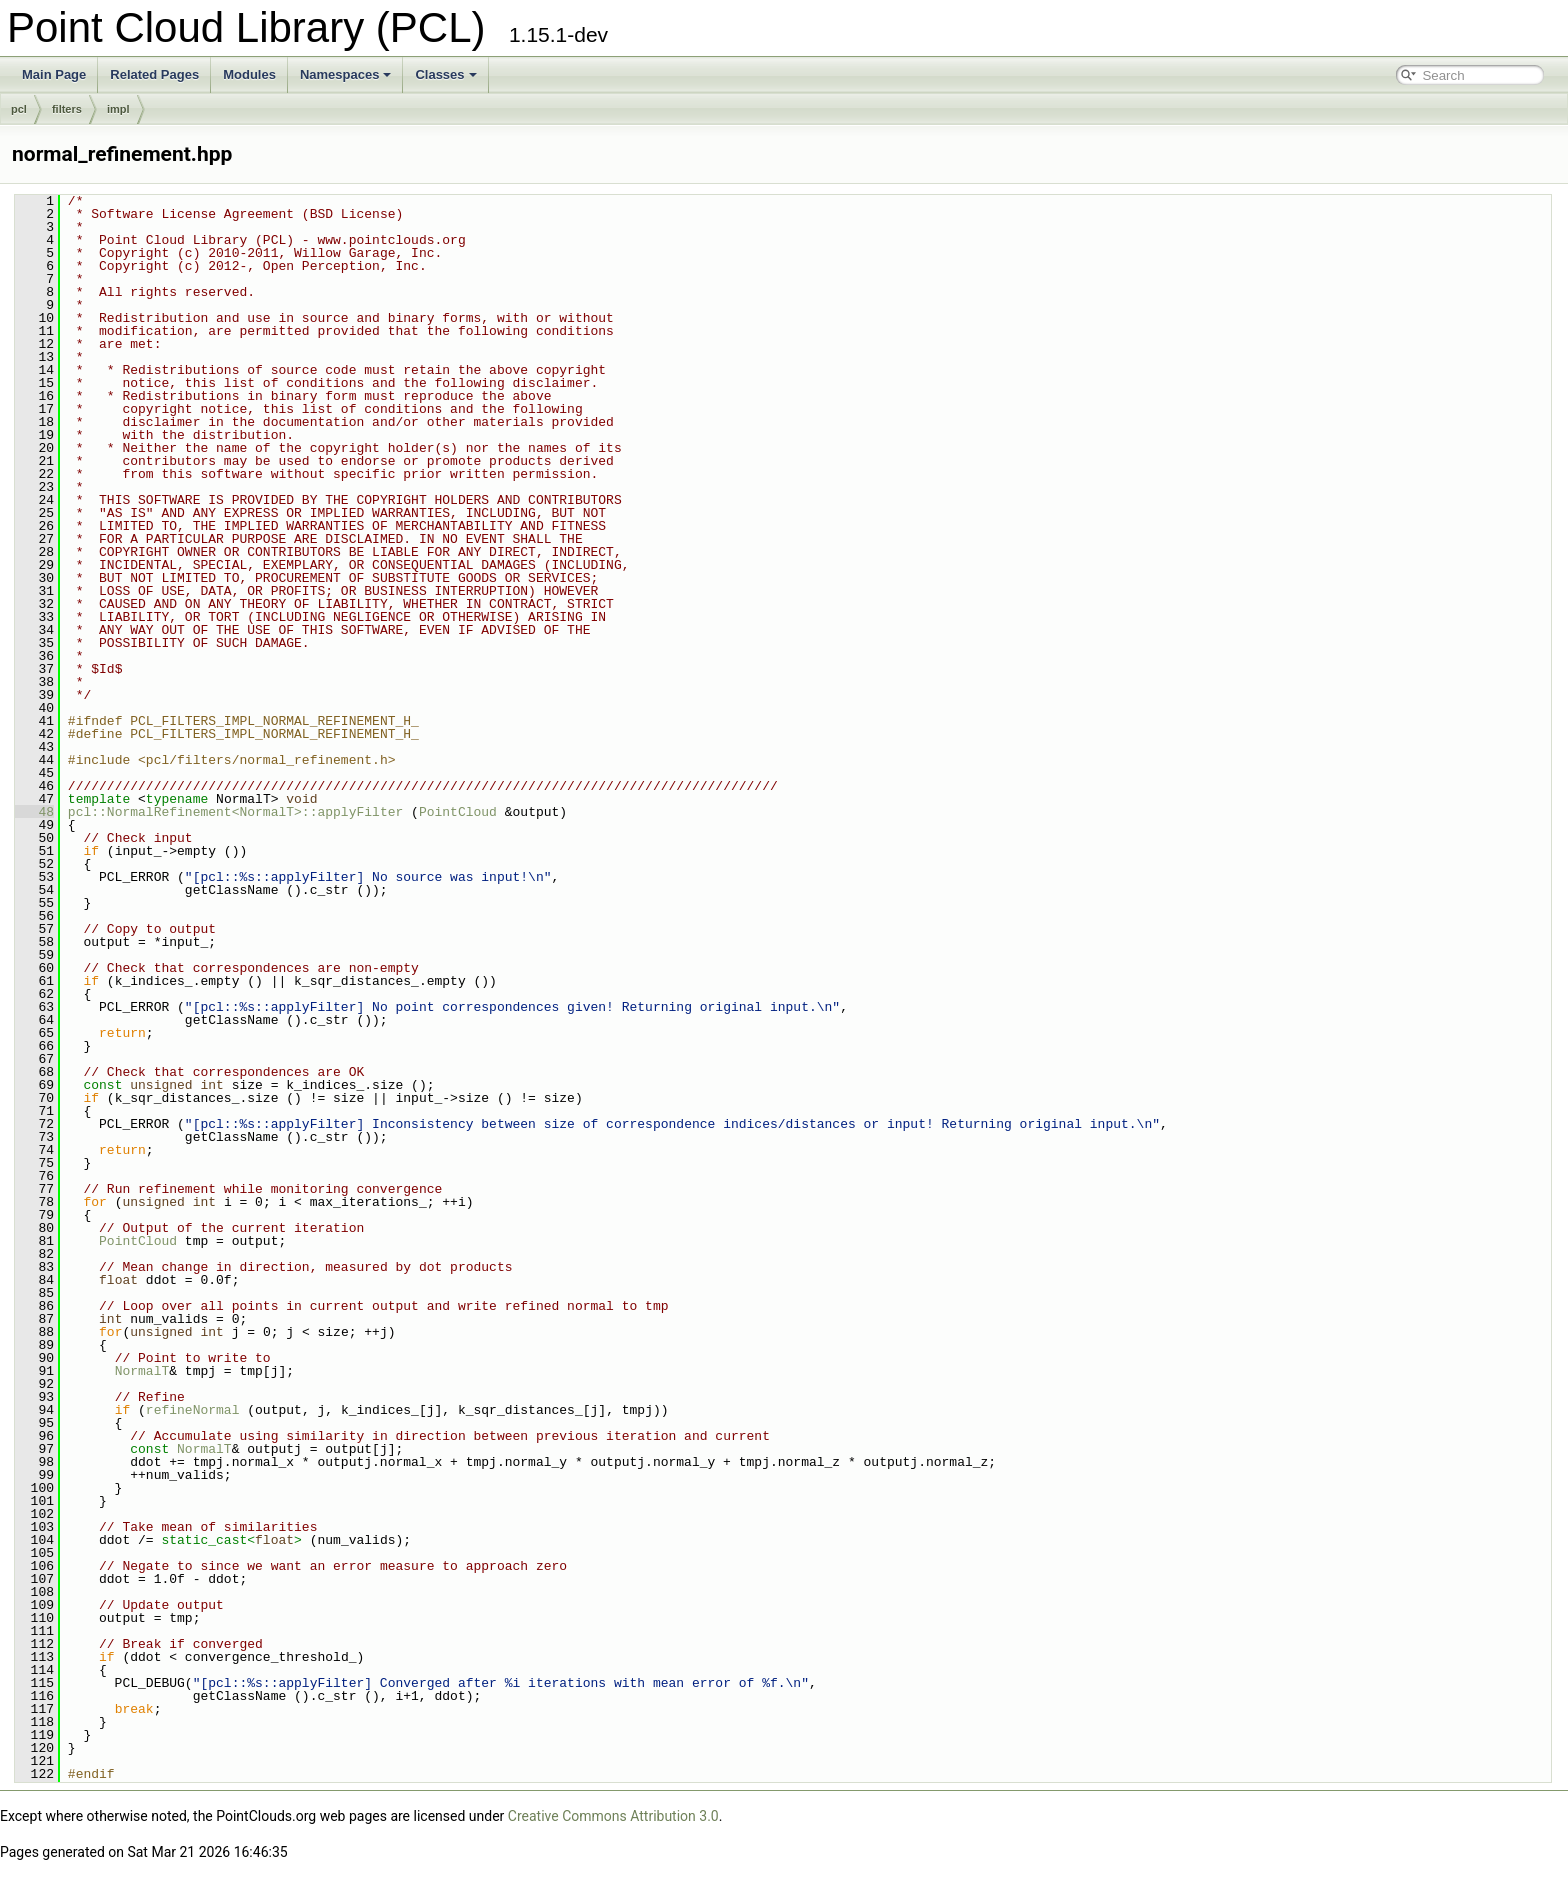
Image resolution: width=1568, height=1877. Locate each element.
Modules (249, 74)
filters (67, 109)
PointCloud (458, 812)
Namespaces (346, 74)
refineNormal (193, 1410)
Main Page (54, 74)
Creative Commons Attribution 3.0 (613, 1816)
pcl (19, 109)
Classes (445, 74)
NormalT (142, 1371)
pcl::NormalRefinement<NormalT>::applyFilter (235, 812)
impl (118, 109)
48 (34, 812)
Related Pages (154, 74)
